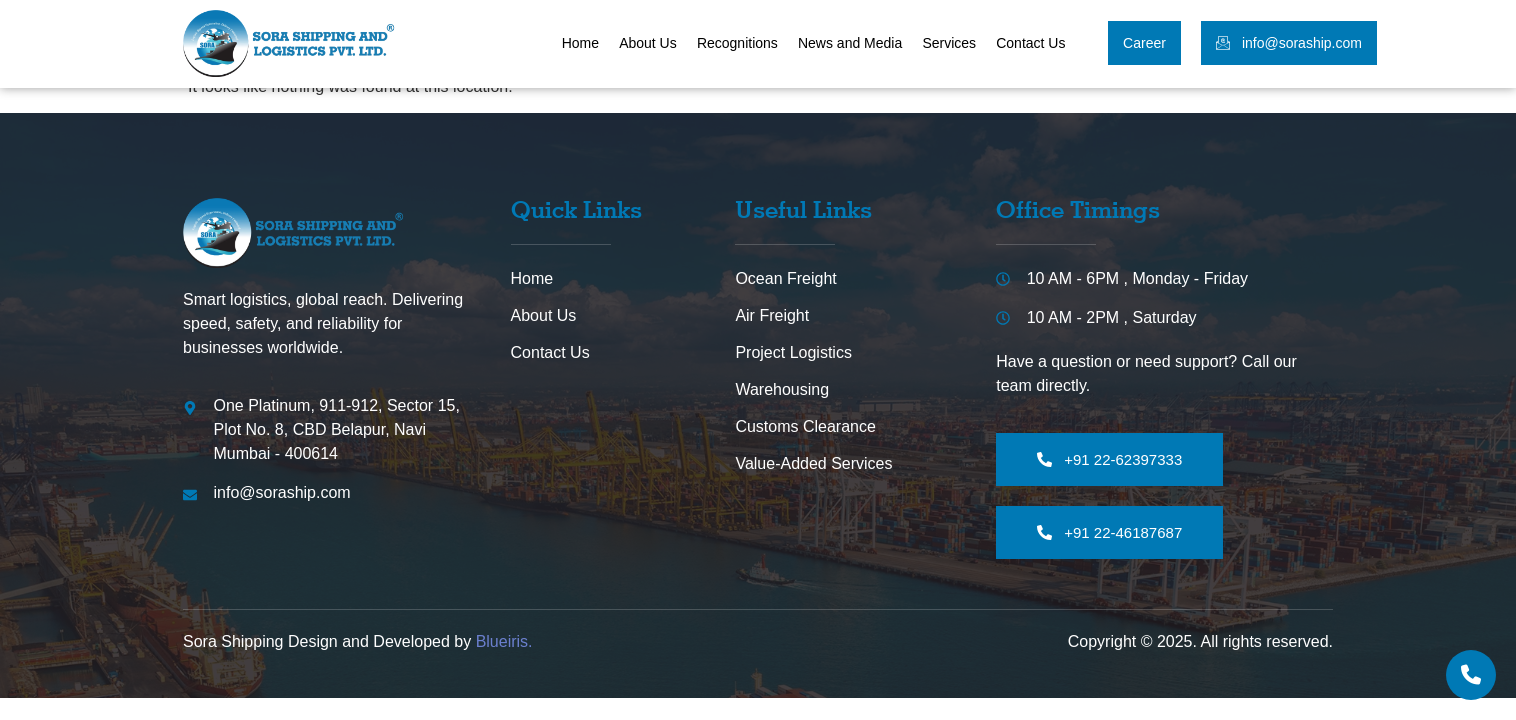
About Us (649, 43)
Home (580, 43)
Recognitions (737, 43)
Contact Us (1030, 43)
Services (950, 43)
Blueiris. (504, 641)
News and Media (850, 43)
